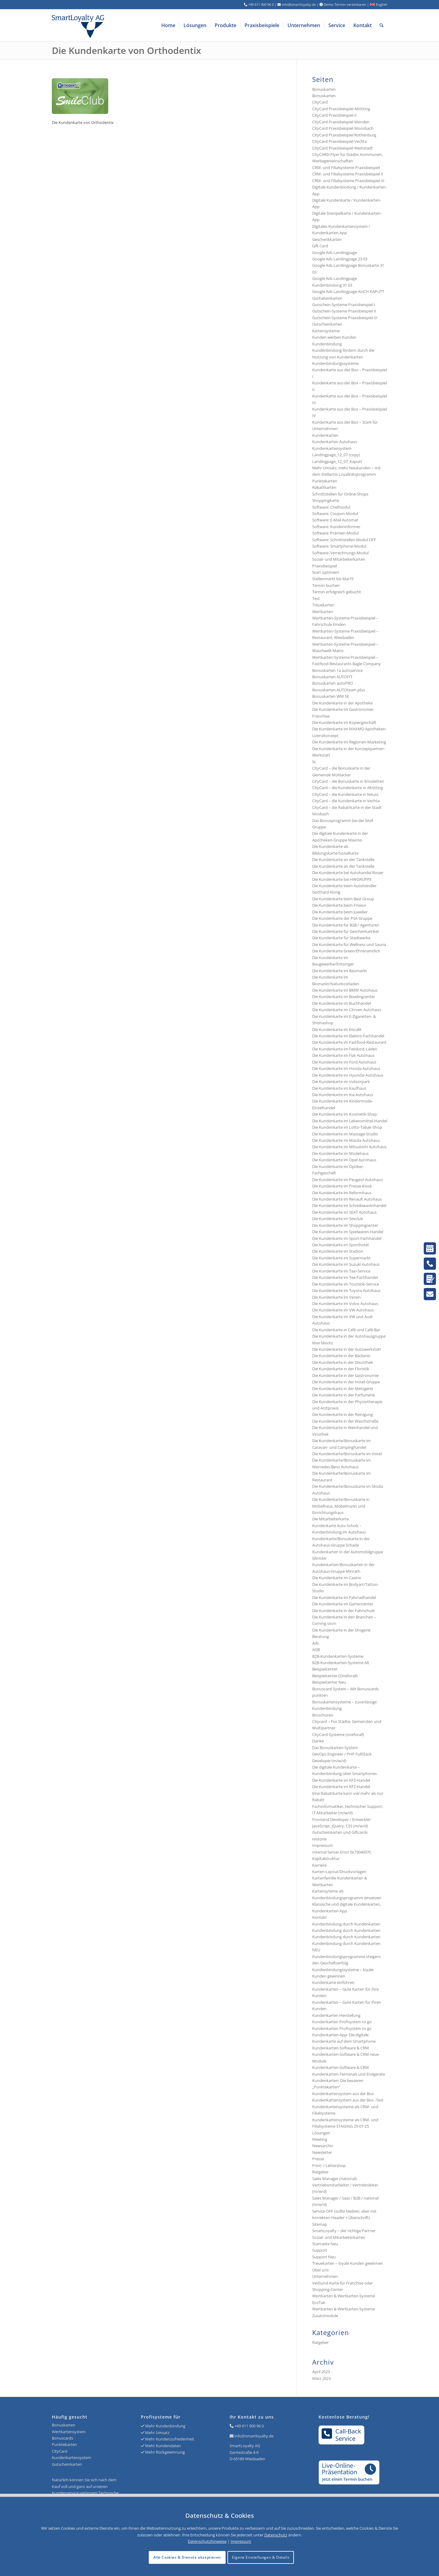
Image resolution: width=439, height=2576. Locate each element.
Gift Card (320, 246)
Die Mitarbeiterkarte (330, 1519)
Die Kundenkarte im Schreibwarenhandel (349, 1205)
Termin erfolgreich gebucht (336, 592)
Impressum (322, 1845)
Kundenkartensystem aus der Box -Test (348, 2100)
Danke (318, 1741)
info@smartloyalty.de (253, 2436)
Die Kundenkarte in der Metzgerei (342, 1388)
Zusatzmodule (325, 2315)
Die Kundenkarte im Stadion (337, 1251)
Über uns (320, 2270)
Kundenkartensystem (332, 448)
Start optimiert (325, 572)
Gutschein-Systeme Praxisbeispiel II (344, 311)
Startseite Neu (325, 2243)
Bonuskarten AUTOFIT (332, 676)
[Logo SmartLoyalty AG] (119, 25)
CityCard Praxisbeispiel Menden (340, 122)
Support (319, 2250)
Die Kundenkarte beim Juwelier (340, 912)
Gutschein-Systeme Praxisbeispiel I (343, 304)
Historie (319, 1839)
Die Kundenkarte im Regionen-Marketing (349, 742)
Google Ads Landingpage (334, 252)
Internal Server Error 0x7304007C (342, 1852)
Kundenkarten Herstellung (336, 2015)
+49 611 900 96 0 (249, 2426)
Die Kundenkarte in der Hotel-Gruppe (346, 1382)
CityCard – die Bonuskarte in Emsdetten (348, 781)
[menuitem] (168, 25)
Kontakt (319, 1917)
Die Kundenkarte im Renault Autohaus (347, 1199)
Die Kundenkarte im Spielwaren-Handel (347, 1231)
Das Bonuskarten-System (335, 1747)
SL (314, 761)
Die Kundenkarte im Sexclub (337, 1218)
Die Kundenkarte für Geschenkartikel (345, 931)
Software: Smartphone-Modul (339, 546)
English (378, 4)
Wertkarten (322, 611)
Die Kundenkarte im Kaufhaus (339, 1088)
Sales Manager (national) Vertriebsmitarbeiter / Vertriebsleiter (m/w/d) (345, 2185)
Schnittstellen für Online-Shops (340, 494)
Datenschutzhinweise (207, 2541)
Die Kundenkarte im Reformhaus (341, 1192)
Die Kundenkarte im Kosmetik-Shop (344, 1114)
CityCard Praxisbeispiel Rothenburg (344, 135)
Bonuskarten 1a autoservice (337, 670)
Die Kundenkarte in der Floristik (340, 1368)
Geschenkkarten (327, 239)
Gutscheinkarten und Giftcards (340, 1832)
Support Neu (324, 2257)
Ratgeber (320, 2172)
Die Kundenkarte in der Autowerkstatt (346, 1349)
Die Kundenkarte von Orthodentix (126, 50)
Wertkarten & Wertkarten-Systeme (343, 2309)
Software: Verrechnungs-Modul (340, 553)
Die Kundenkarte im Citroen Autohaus (346, 1009)
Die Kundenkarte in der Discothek (342, 1362)
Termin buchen (326, 585)
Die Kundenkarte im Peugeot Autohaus (347, 1179)
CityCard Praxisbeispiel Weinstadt (342, 148)
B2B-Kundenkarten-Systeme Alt (340, 1662)
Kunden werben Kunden (334, 337)
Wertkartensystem (69, 2431)
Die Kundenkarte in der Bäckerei (341, 1355)
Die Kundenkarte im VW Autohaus (343, 1310)
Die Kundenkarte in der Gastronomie (345, 1375)
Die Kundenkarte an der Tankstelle (343, 859)
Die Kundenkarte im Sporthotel (340, 1244)
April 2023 (321, 2371)
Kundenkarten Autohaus (334, 441)
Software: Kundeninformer (336, 526)
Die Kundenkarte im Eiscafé (336, 1029)
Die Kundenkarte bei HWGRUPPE (342, 879)
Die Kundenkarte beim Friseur (339, 905)
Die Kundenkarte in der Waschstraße (345, 1421)
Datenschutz (275, 2535)
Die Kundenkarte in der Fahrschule (343, 1610)
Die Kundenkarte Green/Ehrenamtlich (346, 951)
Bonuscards (62, 2438)
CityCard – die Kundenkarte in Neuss (345, 794)
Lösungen (321, 2133)
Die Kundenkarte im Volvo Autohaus (345, 1303)
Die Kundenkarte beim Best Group (343, 899)
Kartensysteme (326, 330)
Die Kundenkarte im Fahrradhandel (344, 1597)
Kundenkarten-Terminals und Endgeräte (348, 2074)
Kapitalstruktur (326, 1858)
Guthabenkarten (327, 298)
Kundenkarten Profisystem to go (342, 2021)
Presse (318, 2158)
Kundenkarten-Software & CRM (340, 2048)
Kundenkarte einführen (333, 1982)
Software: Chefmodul (331, 507)
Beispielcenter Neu (329, 1682)
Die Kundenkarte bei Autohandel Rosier (348, 872)
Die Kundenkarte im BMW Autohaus (344, 990)
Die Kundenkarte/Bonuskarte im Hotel (347, 1453)
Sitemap (319, 2224)
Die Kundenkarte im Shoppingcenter (345, 1225)
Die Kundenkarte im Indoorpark (341, 1081)
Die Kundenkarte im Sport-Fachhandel (346, 1238)
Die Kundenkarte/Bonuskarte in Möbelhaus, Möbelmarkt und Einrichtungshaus (340, 1506)
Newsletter (322, 2152)
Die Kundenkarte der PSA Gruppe (342, 918)
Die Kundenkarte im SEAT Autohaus (344, 1212)
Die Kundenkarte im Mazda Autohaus (346, 1140)
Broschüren (322, 1715)
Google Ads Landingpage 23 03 (339, 259)
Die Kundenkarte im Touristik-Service (345, 1284)
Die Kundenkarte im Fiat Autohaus (343, 1055)
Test (316, 598)
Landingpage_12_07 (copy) (336, 454)
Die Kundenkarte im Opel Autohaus (344, 1160)
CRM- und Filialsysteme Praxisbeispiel (346, 167)
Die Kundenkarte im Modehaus (340, 1153)
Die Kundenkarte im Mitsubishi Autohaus (349, 1146)
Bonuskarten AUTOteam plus (338, 690)
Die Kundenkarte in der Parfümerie (343, 1395)
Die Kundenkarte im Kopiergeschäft (344, 722)
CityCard (320, 102)
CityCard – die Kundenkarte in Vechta (346, 800)
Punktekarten (324, 481)
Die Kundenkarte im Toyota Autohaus (346, 1290)
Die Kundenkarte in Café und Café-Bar (346, 1329)
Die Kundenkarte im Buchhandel (341, 1003)
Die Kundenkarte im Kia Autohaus (342, 1094)
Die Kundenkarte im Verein (336, 1297)
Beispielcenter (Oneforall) (335, 1675)
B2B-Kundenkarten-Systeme (337, 1656)
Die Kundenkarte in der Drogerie (341, 1630)
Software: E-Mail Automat (335, 520)
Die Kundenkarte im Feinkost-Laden (344, 1049)
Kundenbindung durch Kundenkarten (346, 1924)
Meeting (319, 2139)
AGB (316, 1649)
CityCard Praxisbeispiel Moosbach (342, 128)
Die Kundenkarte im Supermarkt (341, 1258)
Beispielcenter (324, 1669)
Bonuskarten (324, 89)
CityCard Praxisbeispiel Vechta (339, 141)
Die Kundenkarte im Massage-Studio (345, 1134)
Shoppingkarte (325, 500)
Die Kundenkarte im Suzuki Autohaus (346, 1264)
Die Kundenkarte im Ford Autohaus (344, 1062)
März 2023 (321, 2378)
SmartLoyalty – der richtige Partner (344, 2230)
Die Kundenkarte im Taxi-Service (341, 1271)
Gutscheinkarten (327, 324)
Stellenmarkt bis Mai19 (332, 578)
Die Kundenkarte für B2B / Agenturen (345, 925)
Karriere (319, 1865)
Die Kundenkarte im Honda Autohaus (346, 1068)
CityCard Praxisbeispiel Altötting (341, 108)
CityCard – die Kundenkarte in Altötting (347, 787)
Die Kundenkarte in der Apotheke (342, 703)
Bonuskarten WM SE (330, 696)
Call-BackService (342, 2434)
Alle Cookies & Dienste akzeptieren (187, 2557)
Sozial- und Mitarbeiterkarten (338, 2237)
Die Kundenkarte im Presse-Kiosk (342, 1186)
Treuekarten (323, 605)
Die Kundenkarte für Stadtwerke (341, 937)
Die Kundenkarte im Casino (336, 1577)
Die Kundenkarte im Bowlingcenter (343, 996)
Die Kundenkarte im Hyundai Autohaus (347, 1075)
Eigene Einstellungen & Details (260, 2557)
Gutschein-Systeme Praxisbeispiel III (344, 317)
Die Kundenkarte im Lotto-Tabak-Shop (347, 1127)
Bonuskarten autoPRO (332, 683)
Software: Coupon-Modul (335, 513)
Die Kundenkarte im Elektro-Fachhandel (348, 1036)
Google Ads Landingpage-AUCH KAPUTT (348, 291)
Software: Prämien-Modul (335, 533)
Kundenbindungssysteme (335, 363)
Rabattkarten (324, 487)
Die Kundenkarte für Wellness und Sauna (349, 944)
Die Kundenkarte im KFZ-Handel (341, 1780)
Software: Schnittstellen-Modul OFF (344, 539)
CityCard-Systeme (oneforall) (338, 1734)
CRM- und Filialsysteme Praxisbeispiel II (347, 174)
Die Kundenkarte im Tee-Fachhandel (345, 1277)
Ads (315, 1643)
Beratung (320, 1636)
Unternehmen (325, 2276)
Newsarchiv (322, 2145)
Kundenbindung (327, 344)
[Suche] (381, 25)
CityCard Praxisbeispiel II (334, 115)
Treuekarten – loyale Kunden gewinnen (347, 2263)
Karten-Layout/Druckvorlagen (339, 1871)
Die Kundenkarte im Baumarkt (339, 970)
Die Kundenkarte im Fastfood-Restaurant (349, 1042)
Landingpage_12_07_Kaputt (337, 461)
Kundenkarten (325, 435)
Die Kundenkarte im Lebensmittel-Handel (349, 1121)
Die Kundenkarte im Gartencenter (342, 1604)
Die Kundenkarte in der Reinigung (342, 1414)
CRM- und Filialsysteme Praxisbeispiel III (348, 180)
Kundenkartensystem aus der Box (343, 2093)
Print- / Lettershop (329, 2165)
